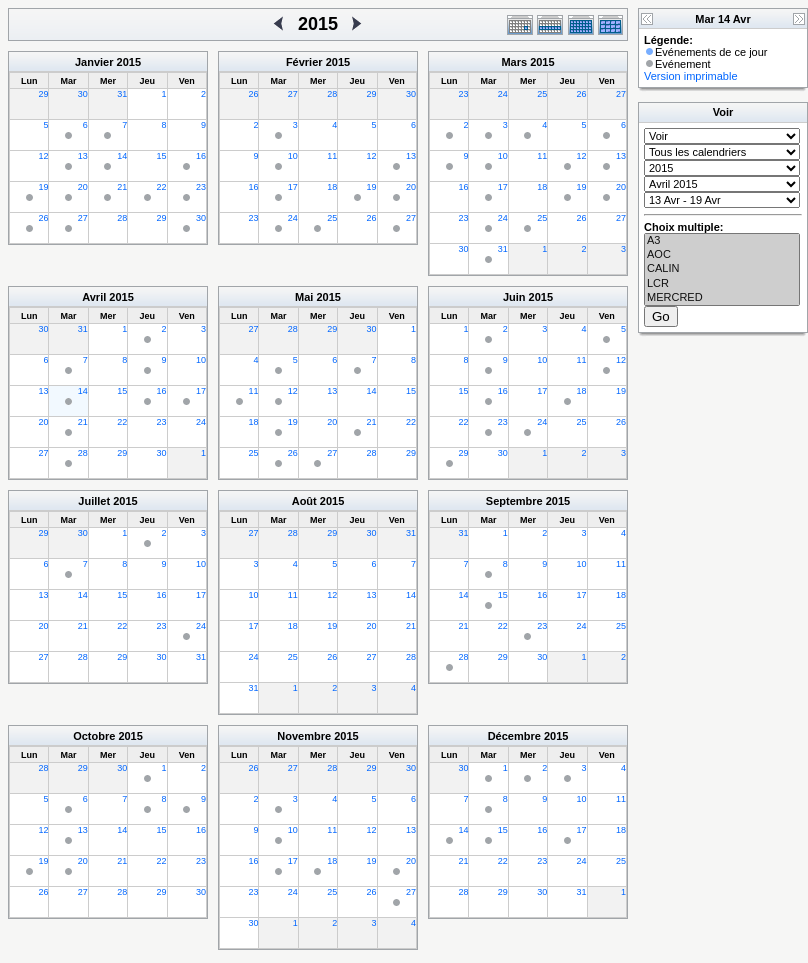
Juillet (94, 501)
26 (43, 218)
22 (162, 187)
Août (304, 501)
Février (304, 62)
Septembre (514, 501)
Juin (514, 297)
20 (83, 187)
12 (43, 156)
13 (83, 156)
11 (332, 156)
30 (83, 94)
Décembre (514, 736)
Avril (94, 297)
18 (332, 187)
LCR (722, 284)
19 (43, 187)
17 (293, 187)
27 (83, 218)
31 (122, 94)
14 (122, 156)
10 (293, 156)
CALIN (722, 269)
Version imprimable (691, 76)
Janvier (94, 62)
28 (122, 218)
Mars (514, 62)
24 (293, 218)
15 (162, 156)
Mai (304, 297)
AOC (722, 255)
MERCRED (722, 298)
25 (332, 218)
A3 (722, 241)
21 (122, 187)
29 (43, 94)
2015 (129, 62)
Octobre (94, 736)
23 (201, 187)
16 (201, 156)
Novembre (304, 736)
